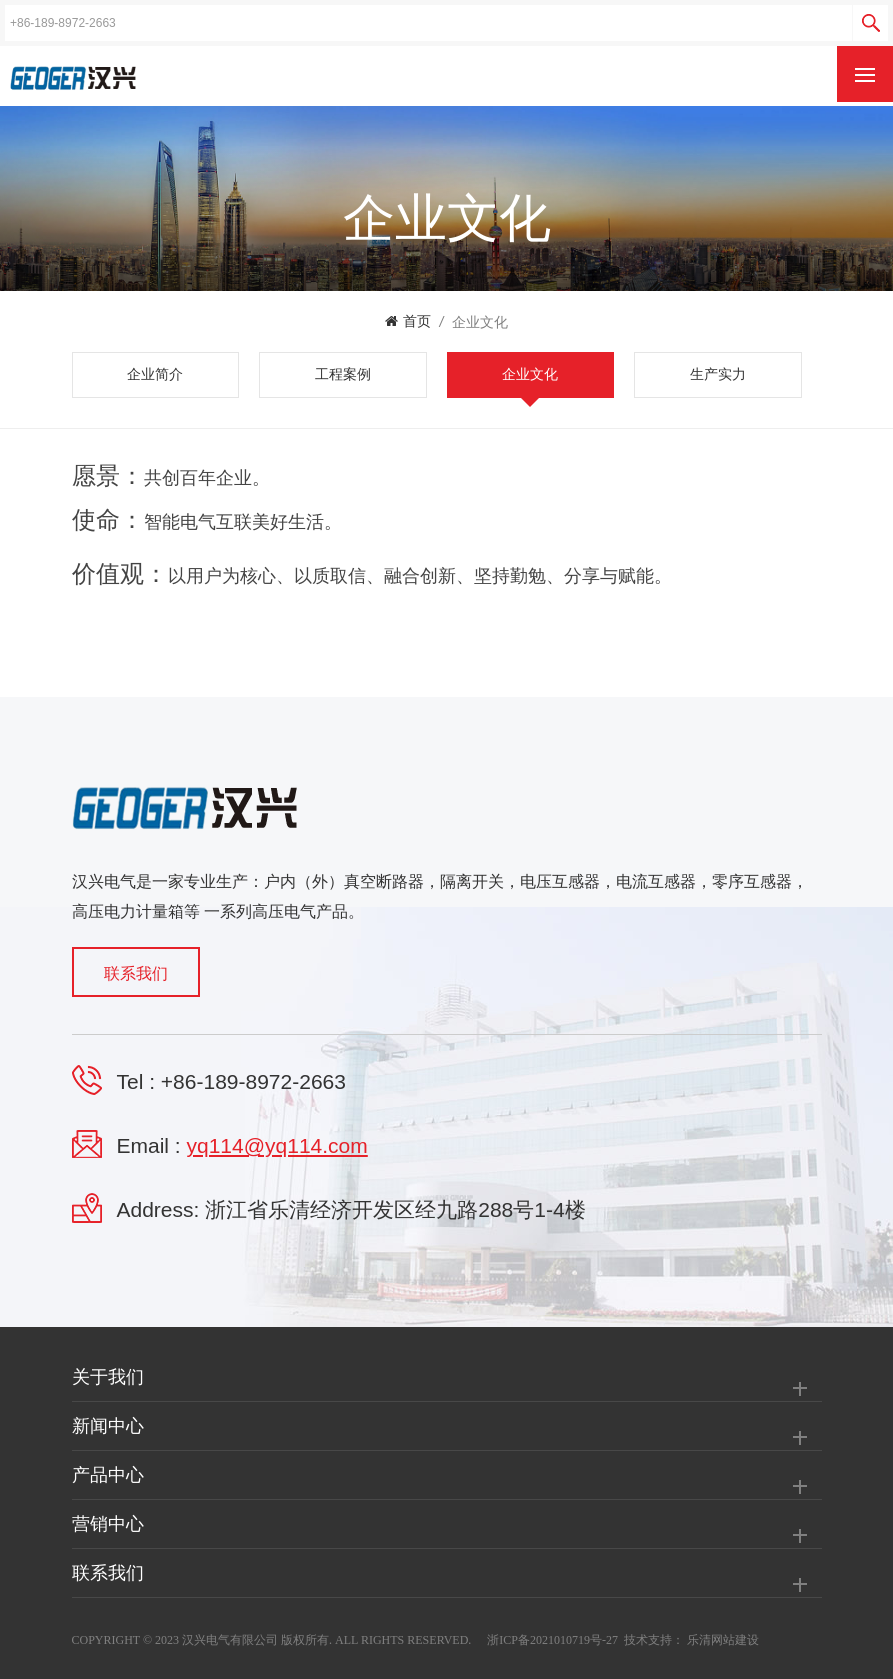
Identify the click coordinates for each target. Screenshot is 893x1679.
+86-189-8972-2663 (253, 1081)
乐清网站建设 (723, 1640)
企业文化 (480, 322)
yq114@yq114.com (277, 1145)
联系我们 (136, 973)
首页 (408, 321)
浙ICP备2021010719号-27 (552, 1640)
